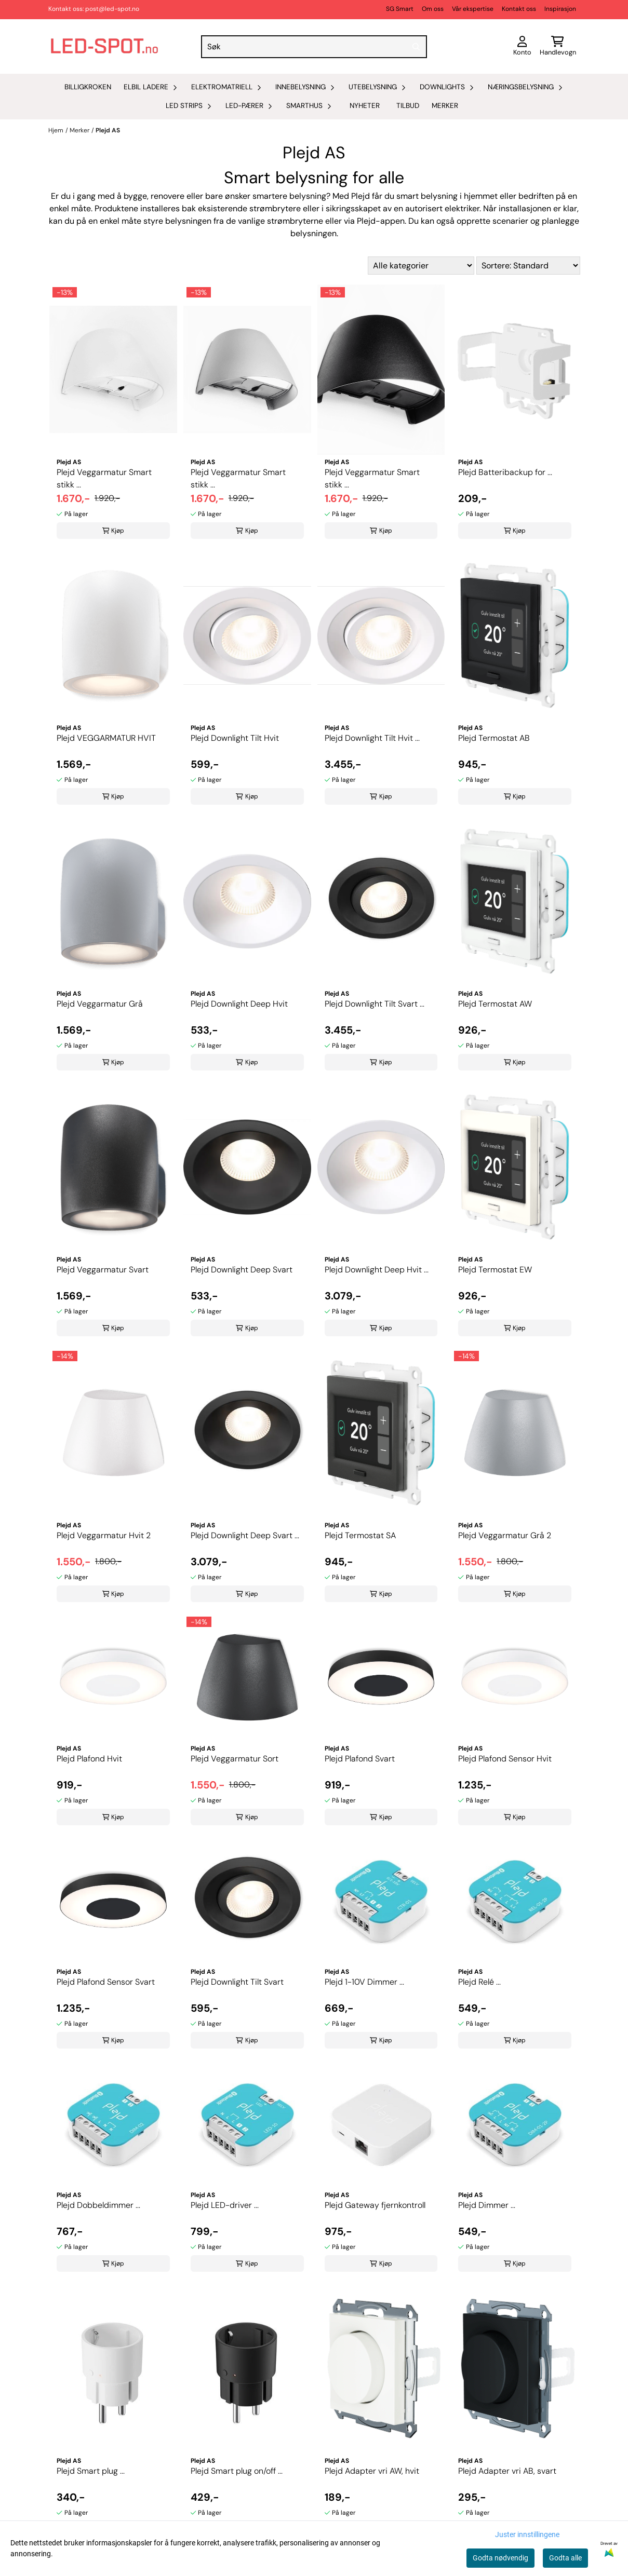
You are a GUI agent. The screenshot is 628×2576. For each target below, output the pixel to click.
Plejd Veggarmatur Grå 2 (504, 1535)
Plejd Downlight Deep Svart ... (245, 1535)
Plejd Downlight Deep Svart (241, 1269)
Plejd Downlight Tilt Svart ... (374, 1003)
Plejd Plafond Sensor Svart (106, 1981)
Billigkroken (87, 87)
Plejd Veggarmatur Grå (100, 1003)
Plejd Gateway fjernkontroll (375, 2205)
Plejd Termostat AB (494, 738)
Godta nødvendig (500, 2558)
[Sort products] (528, 265)
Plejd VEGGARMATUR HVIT (106, 738)
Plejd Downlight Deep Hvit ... (377, 1269)
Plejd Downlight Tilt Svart (237, 1981)
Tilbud (407, 105)
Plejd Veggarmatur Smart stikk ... (104, 478)
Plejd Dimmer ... (486, 2205)
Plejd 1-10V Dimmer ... (364, 1981)
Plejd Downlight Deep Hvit (239, 1003)
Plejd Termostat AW (495, 1003)
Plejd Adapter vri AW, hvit (372, 2470)
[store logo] (104, 46)
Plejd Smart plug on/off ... (237, 2470)
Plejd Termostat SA (360, 1535)
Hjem (55, 130)
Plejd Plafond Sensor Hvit (505, 1758)
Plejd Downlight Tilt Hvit (235, 738)
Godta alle (565, 2558)
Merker (445, 105)
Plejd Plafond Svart (360, 1758)
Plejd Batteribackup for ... (505, 472)
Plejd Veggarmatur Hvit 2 (104, 1535)
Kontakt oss (519, 9)
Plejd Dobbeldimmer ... (98, 2205)
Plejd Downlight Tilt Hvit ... (372, 738)
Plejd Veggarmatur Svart (103, 1269)
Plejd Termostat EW (495, 1269)
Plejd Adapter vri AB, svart (507, 2470)
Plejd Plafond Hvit (89, 1758)
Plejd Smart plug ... (91, 2470)
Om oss (433, 9)
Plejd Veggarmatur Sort (234, 1758)
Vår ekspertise (472, 9)
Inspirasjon (560, 9)
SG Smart (399, 9)
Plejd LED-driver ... (225, 2205)
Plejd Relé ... (479, 1981)
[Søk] (313, 46)
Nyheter (365, 105)
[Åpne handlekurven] (558, 47)
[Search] (416, 46)
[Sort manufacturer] (421, 265)
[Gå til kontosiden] (522, 47)
